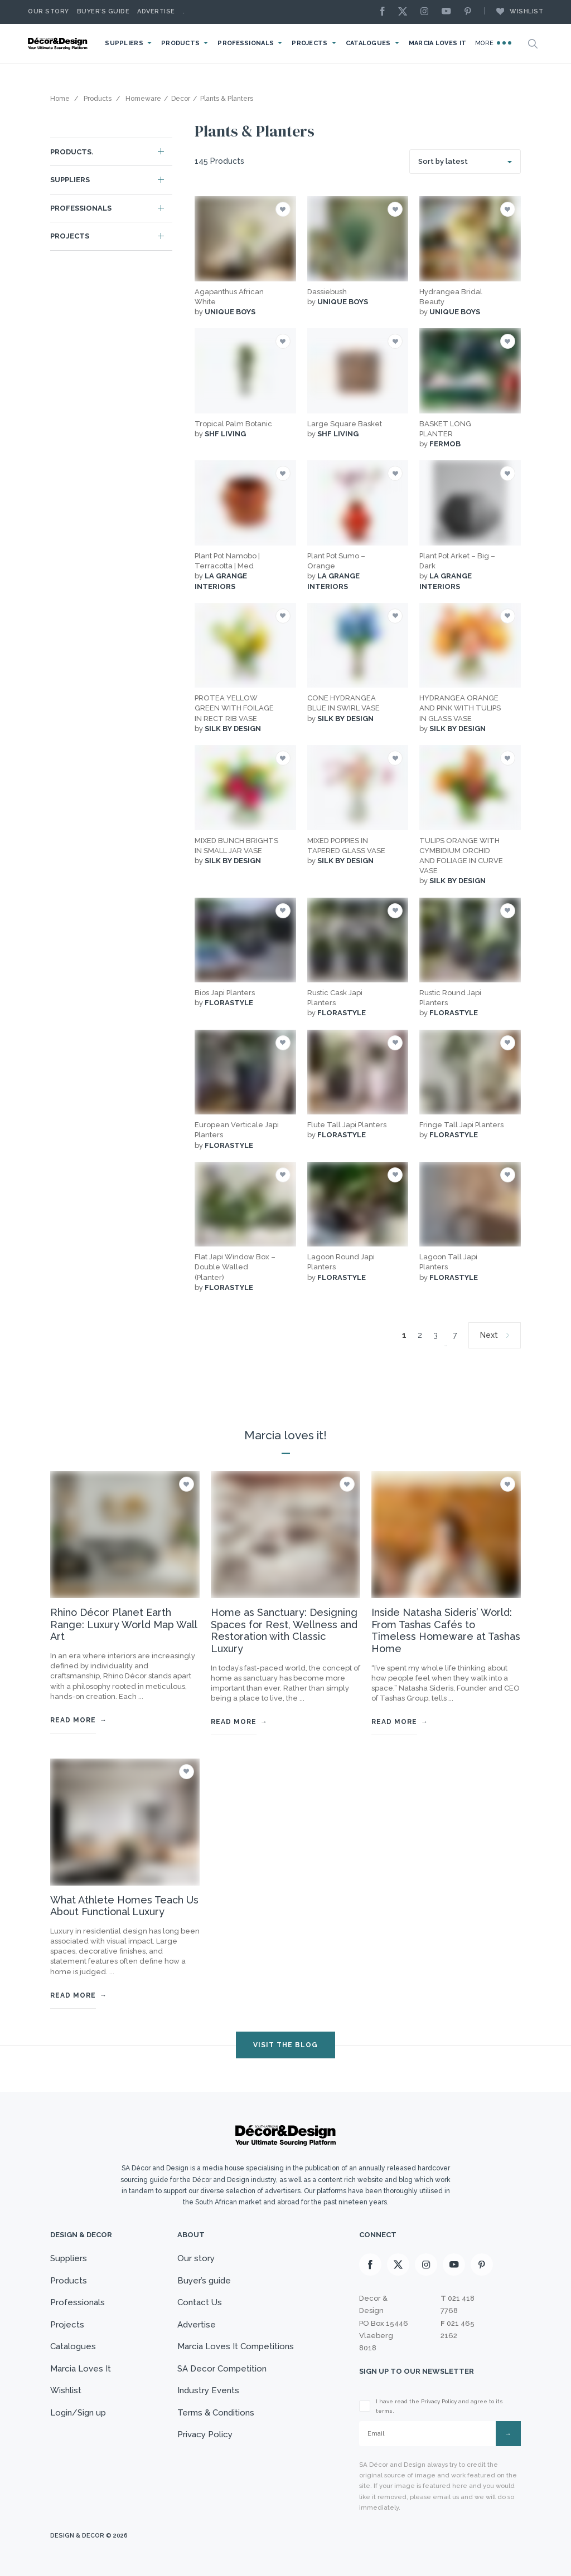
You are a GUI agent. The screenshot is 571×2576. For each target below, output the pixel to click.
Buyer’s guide (204, 2281)
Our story (48, 11)
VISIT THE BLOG (285, 2045)
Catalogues (368, 43)
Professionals (245, 43)
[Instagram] (427, 12)
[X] (405, 12)
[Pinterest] (470, 12)
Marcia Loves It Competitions (235, 2346)
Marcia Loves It (438, 43)
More (493, 43)
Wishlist (514, 11)
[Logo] (58, 43)
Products (180, 43)
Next (489, 1335)
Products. (72, 152)
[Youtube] (449, 12)
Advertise (156, 11)
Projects (309, 43)
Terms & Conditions (215, 2413)
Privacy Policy (205, 2434)
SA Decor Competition (222, 2369)
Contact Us (199, 2302)
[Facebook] (385, 12)
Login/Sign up (78, 2413)
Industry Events (208, 2390)
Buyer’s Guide (103, 11)
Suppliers (124, 43)
